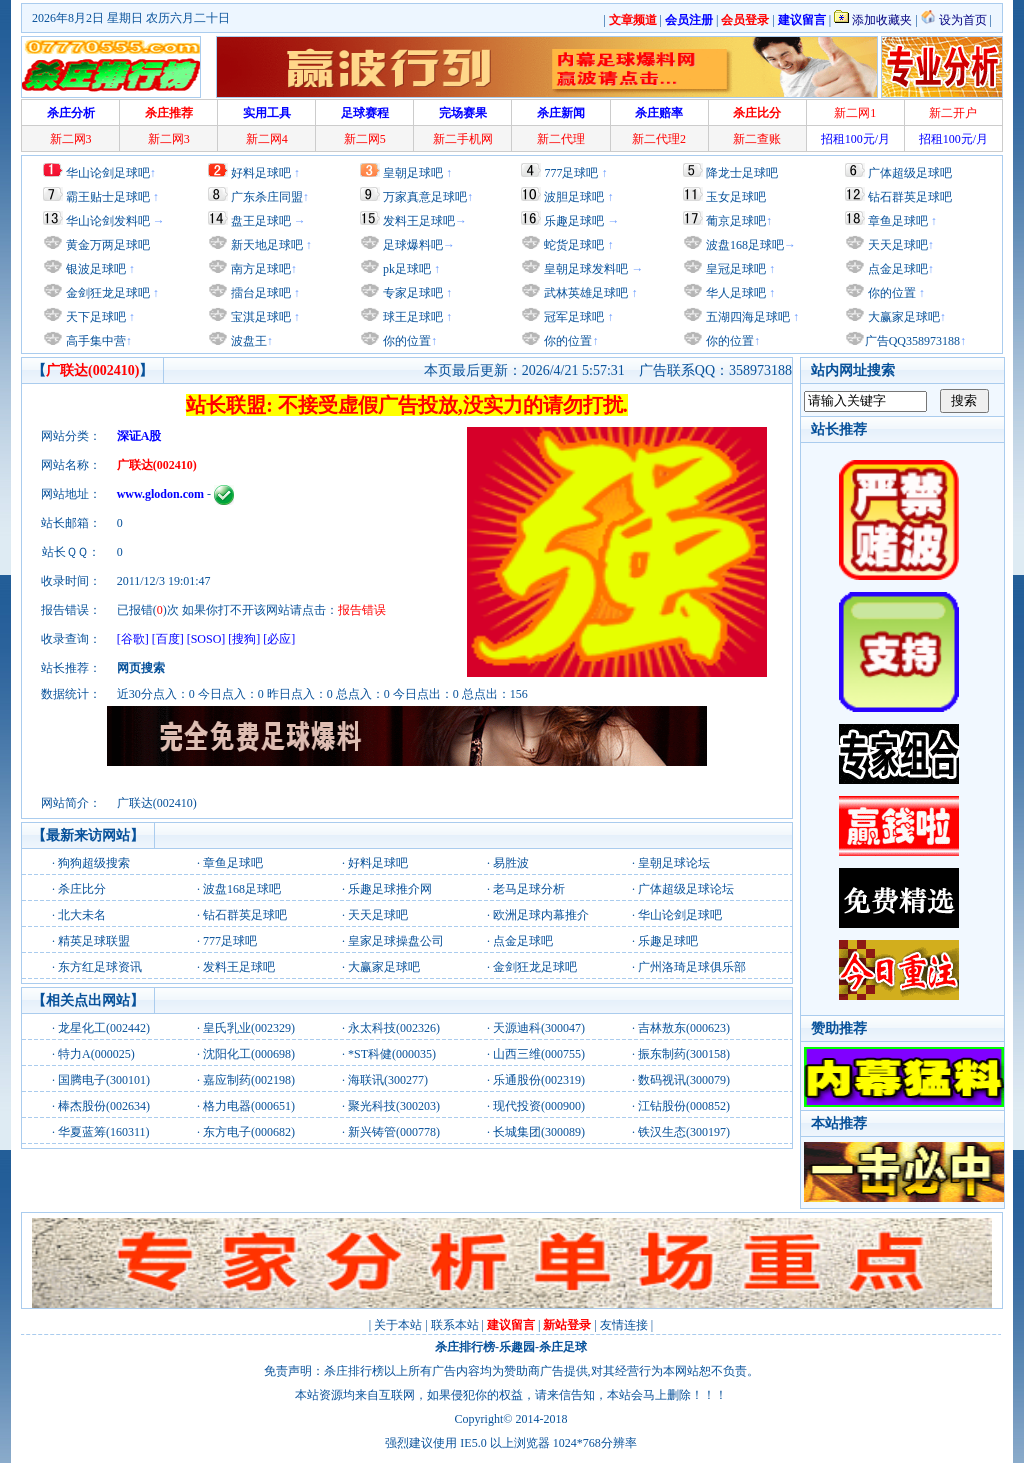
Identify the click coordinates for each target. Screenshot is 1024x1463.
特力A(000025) (96, 1054)
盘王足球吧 (261, 221)
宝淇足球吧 (261, 317)
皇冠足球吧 (734, 269)
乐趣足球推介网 (390, 889)
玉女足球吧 (736, 197)
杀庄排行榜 (465, 1347)
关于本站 (398, 1325)
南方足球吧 (259, 269)
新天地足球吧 (265, 245)
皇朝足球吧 (413, 173)
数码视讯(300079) (684, 1080)
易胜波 (511, 863)
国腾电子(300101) (104, 1080)
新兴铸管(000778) (394, 1132)
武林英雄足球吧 (584, 293)
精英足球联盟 (94, 941)
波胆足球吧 (574, 197)
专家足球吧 (411, 293)
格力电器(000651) (249, 1106)
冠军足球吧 (572, 317)
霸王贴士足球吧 (108, 197)
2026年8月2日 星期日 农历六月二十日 (131, 18)
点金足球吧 (896, 269)
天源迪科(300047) (539, 1028)
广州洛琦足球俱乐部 (692, 967)
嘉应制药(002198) (249, 1080)
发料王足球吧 (419, 221)
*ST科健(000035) (392, 1054)
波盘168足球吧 (745, 245)
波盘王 (247, 341)
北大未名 (82, 915)
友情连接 (624, 1325)
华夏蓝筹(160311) (104, 1132)
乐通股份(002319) (539, 1080)
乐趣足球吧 (574, 221)
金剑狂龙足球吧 (106, 293)
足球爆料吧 (413, 245)
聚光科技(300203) (394, 1106)
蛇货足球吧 (575, 245)
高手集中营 (94, 341)
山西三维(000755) (539, 1054)
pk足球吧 (405, 269)
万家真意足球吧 (425, 197)
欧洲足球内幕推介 (541, 915)
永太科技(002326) (394, 1028)
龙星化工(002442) (104, 1028)
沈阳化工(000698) (249, 1054)
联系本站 (455, 1325)
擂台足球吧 (259, 293)
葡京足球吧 (736, 221)
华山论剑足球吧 (108, 173)
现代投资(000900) (539, 1106)
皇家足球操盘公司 (396, 941)
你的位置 (405, 341)
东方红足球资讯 (100, 967)
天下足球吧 (94, 317)
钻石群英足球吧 (910, 197)
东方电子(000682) (249, 1132)
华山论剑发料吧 (108, 221)
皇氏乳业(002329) (249, 1028)
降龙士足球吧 (742, 173)
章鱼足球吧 (898, 221)
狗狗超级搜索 (94, 863)
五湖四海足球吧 (746, 317)
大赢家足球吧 (902, 317)
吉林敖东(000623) (684, 1028)
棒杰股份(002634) (104, 1106)
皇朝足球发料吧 (584, 269)
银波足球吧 (96, 269)
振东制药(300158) (684, 1054)
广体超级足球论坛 (686, 889)
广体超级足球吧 (910, 173)
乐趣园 (517, 1347)
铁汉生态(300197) (684, 1132)
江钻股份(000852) (684, 1106)
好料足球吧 (261, 173)
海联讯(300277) (388, 1080)
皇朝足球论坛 (674, 863)
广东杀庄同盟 (267, 197)
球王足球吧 (411, 317)
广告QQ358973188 (912, 341)
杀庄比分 (82, 889)
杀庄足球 (563, 1347)
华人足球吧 (734, 293)
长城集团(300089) (539, 1132)
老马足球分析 (529, 889)
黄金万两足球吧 (108, 245)
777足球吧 (571, 173)
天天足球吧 (896, 245)
